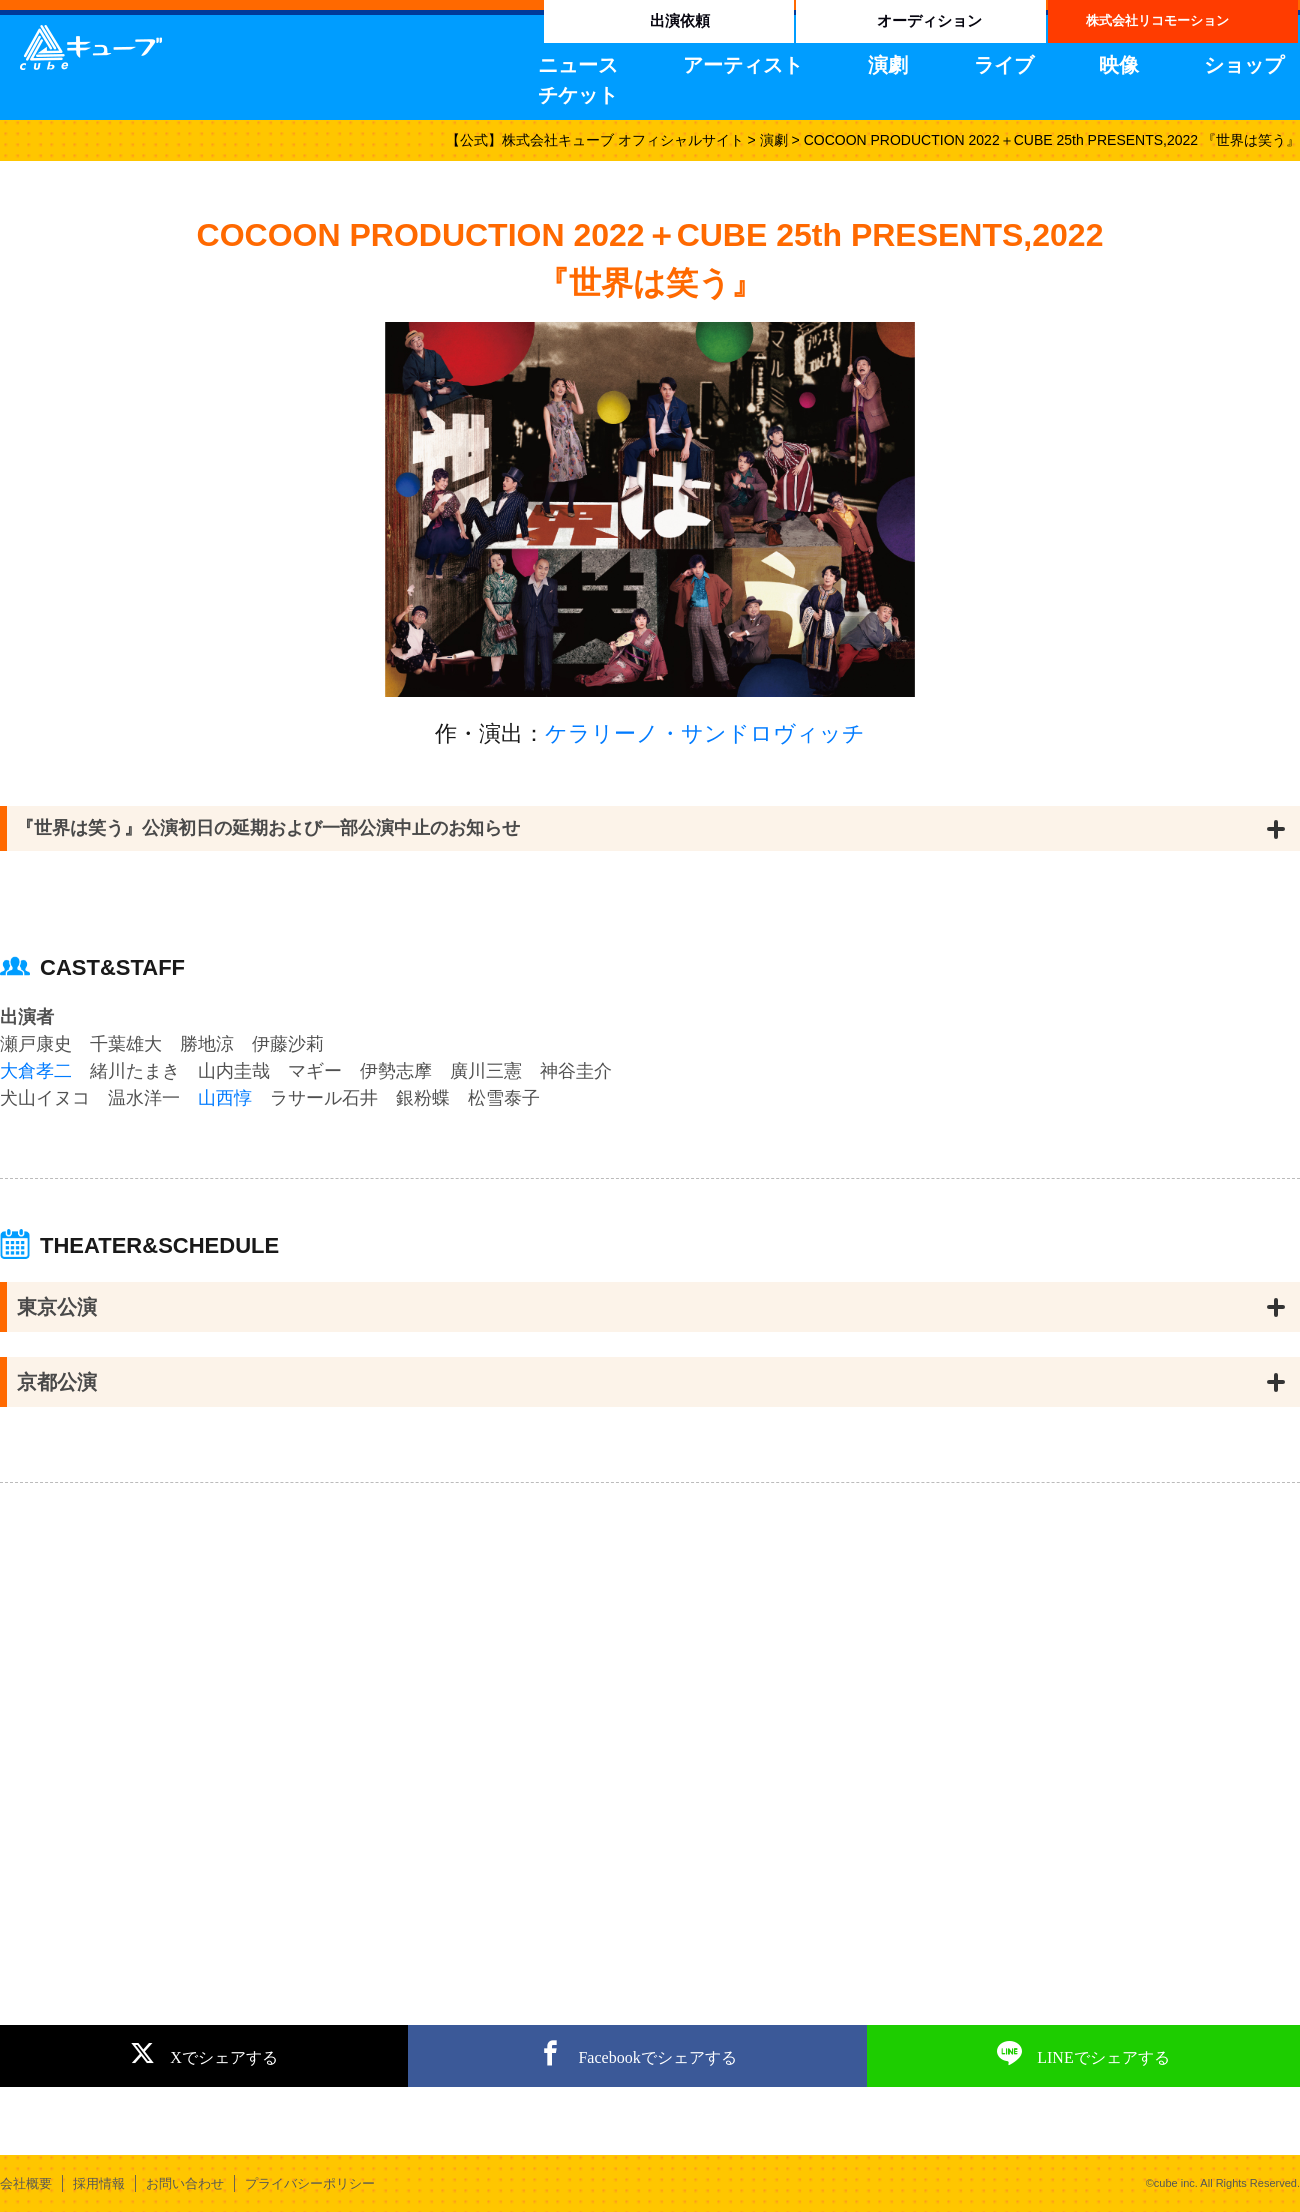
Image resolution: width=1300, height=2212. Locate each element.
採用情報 (99, 2183)
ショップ (1244, 65)
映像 (1119, 65)
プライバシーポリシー (310, 2183)
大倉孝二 (36, 1071)
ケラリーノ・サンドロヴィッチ (705, 733)
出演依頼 (680, 20)
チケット (578, 95)
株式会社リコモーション (1157, 20)
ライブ (1004, 65)
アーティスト (743, 65)
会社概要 (26, 2183)
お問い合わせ (185, 2183)
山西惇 (225, 1098)
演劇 (888, 65)
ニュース (578, 65)
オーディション (929, 20)
